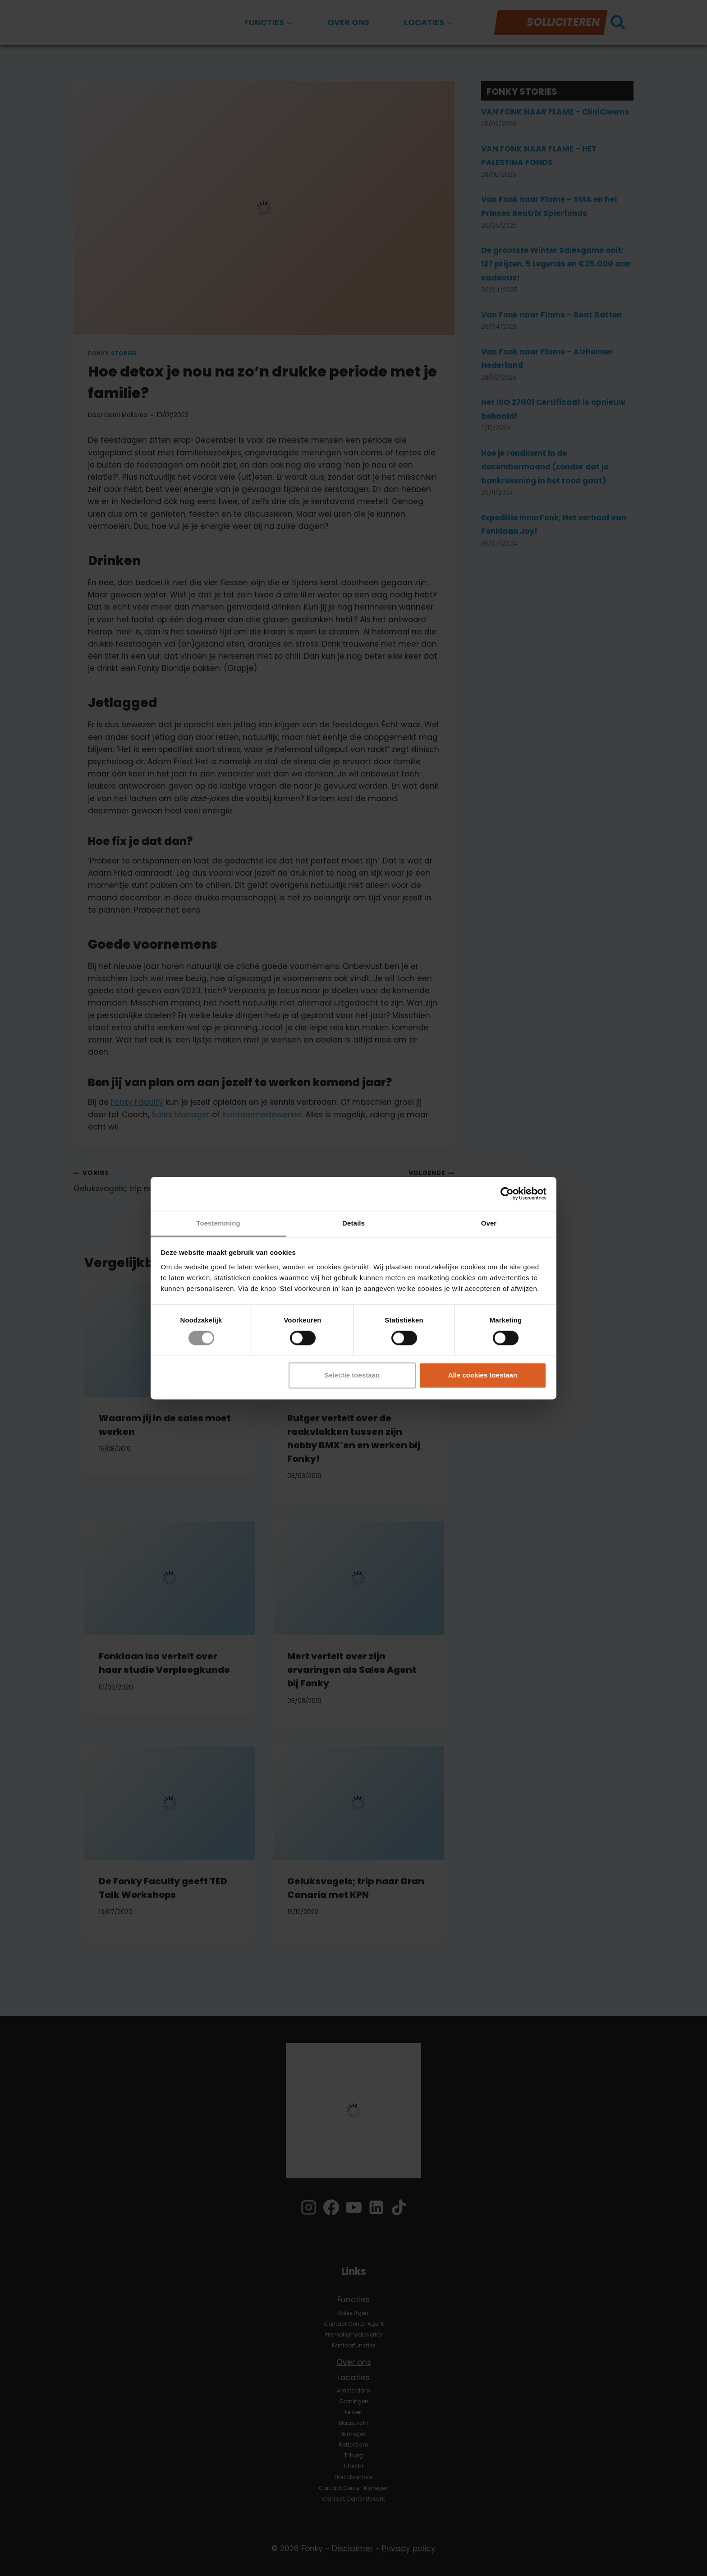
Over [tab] (489, 1223)
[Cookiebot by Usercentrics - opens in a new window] (507, 1193)
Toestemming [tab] (218, 1223)
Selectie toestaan (352, 1375)
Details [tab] (353, 1223)
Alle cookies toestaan (482, 1375)
